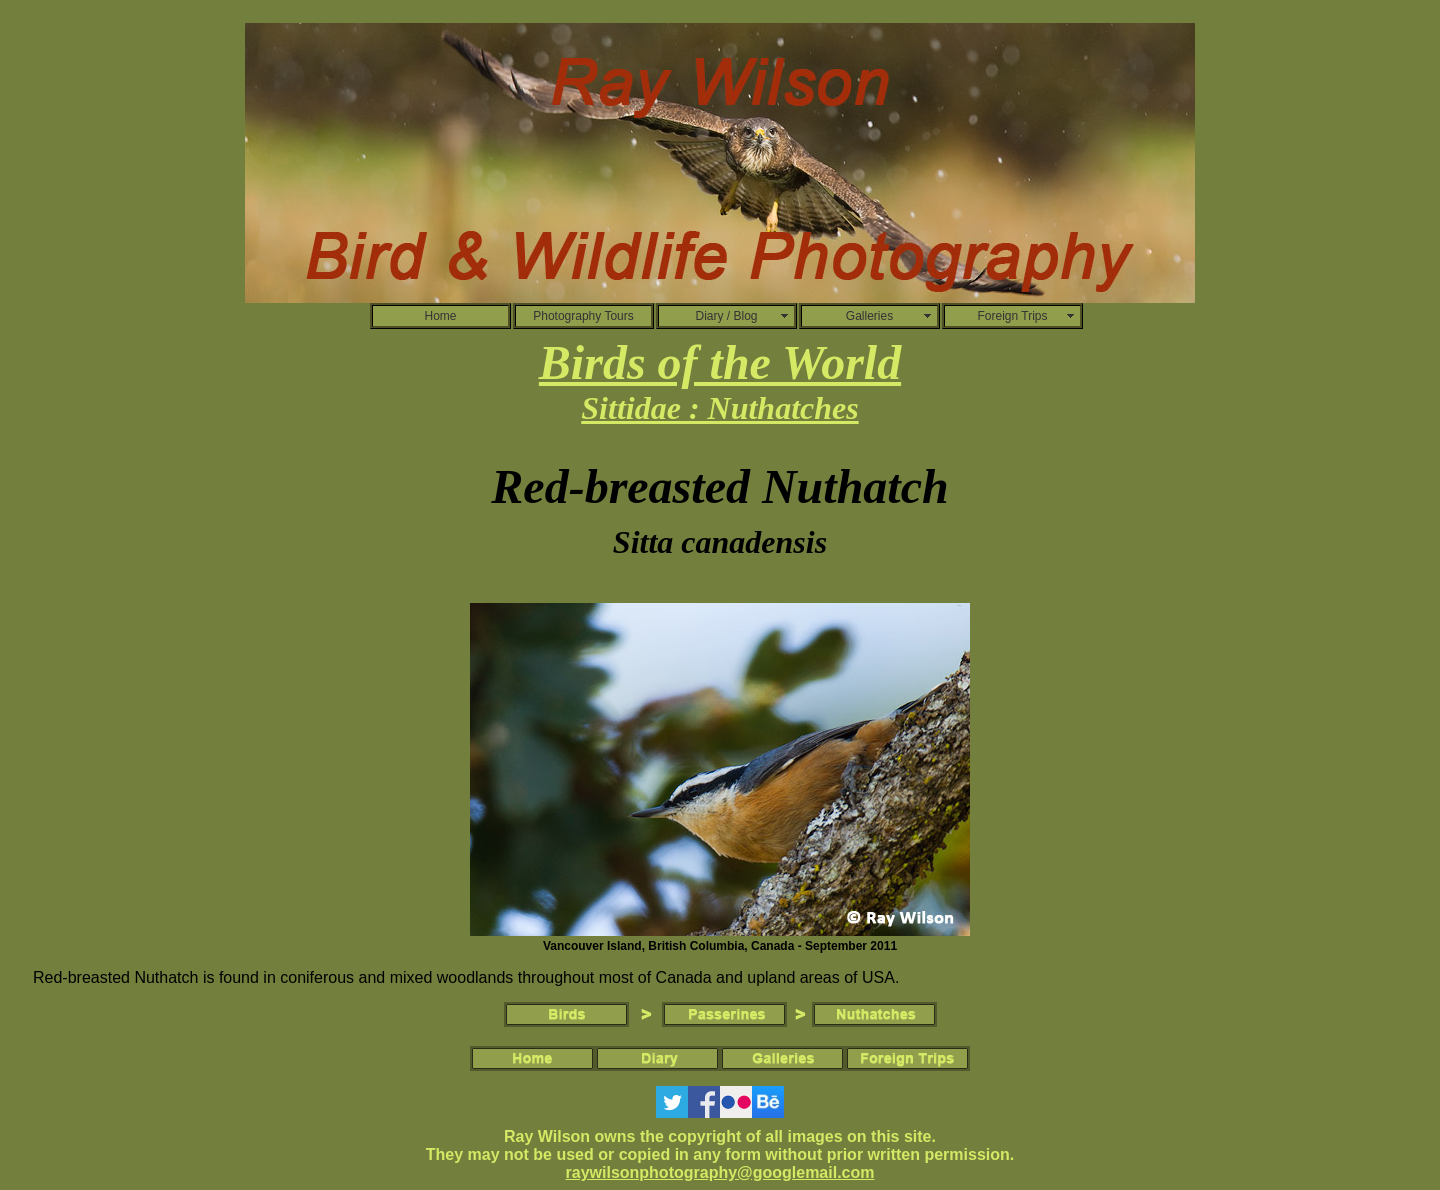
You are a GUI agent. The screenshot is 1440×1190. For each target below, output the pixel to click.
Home (440, 316)
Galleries (869, 316)
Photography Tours (583, 316)
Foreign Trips (1012, 316)
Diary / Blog (726, 316)
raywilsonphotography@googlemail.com (720, 1172)
